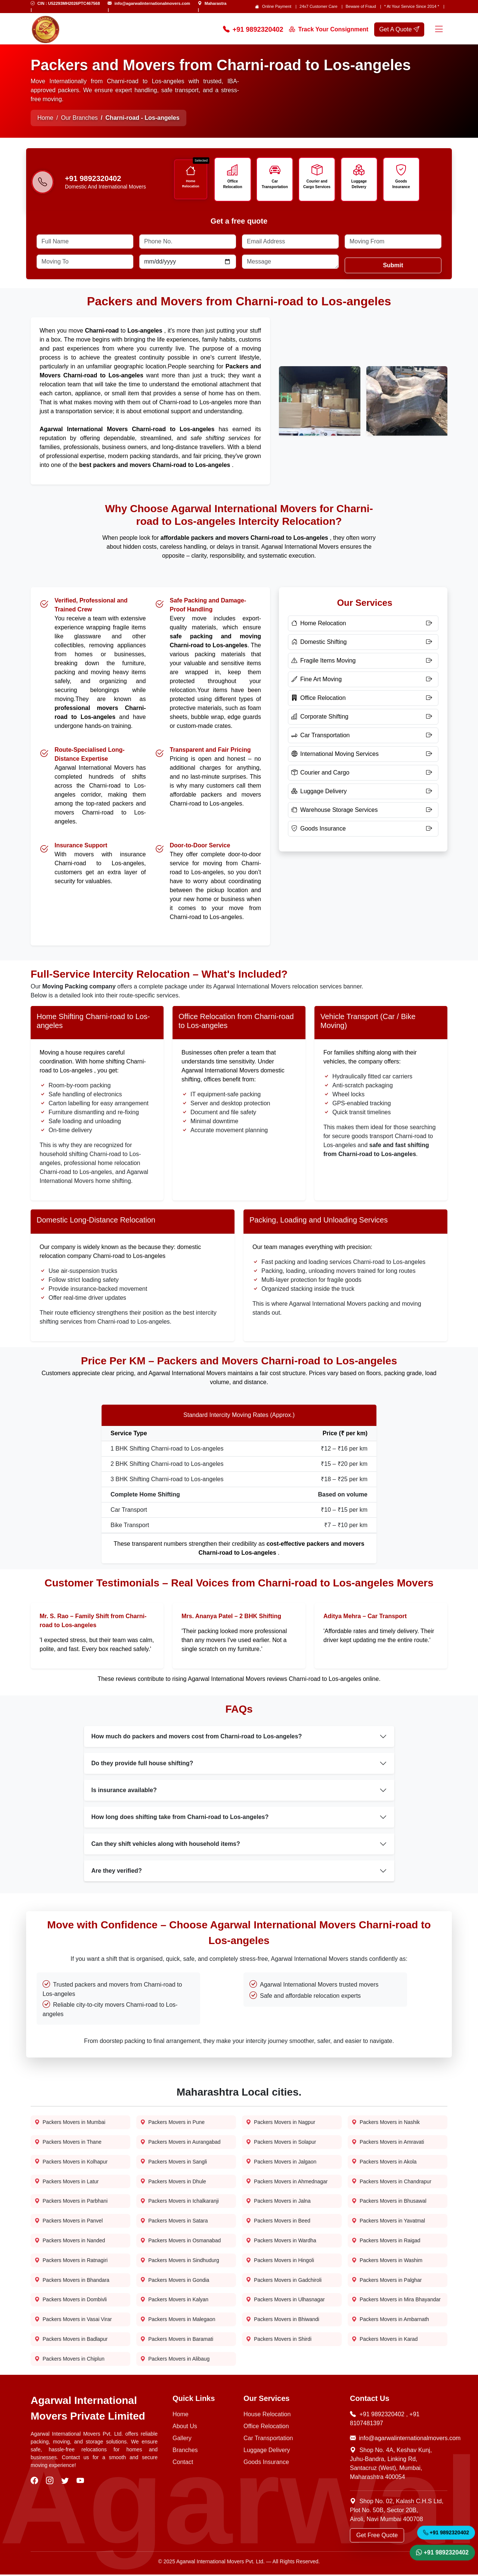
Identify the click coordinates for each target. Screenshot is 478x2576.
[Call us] (114, 178)
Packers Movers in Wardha (281, 2242)
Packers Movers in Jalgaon (281, 2163)
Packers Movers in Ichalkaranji (179, 2202)
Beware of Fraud (360, 6)
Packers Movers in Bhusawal (389, 2202)
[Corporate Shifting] (363, 717)
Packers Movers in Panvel (68, 2222)
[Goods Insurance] (363, 829)
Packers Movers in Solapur (281, 2143)
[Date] (187, 262)
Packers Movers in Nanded (69, 2242)
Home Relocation (190, 183)
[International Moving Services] (363, 754)
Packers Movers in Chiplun (69, 2360)
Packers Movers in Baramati (177, 2341)
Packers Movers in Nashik (385, 2123)
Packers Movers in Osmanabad (180, 2242)
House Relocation (267, 2416)
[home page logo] (45, 29)
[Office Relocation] (363, 698)
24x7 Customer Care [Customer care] (318, 6)
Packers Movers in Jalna (278, 2202)
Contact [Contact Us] (183, 2463)
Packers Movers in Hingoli (280, 2261)
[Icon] (190, 171)
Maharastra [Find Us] (216, 3)
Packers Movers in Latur (66, 2182)
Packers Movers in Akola (384, 2163)
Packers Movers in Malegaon (178, 2321)
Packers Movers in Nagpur (281, 2123)
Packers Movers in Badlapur (71, 2341)
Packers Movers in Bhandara (72, 2281)
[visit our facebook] (35, 2482)
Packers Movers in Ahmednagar (287, 2182)
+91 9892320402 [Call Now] (253, 30)
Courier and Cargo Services (317, 184)
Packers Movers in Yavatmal (388, 2222)
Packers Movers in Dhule (173, 2182)
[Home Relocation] (363, 624)
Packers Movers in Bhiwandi (283, 2321)
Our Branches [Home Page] (79, 118)
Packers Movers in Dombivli (70, 2301)
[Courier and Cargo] (363, 773)
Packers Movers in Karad (384, 2341)
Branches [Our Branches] (185, 2451)
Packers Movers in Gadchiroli (284, 2281)
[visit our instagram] (50, 2482)
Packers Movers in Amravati (388, 2143)
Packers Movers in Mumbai (70, 2123)
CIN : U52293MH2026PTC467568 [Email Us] (68, 3)
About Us (185, 2427)
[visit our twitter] (66, 2482)
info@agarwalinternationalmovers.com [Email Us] (152, 3)
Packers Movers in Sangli (173, 2163)
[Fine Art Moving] (363, 680)
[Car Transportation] (363, 736)
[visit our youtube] (81, 2482)
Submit (393, 265)
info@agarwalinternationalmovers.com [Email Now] (398, 2439)
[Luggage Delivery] (363, 792)
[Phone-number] (42, 183)
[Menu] (438, 29)
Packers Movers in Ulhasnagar (285, 2301)
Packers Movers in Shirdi (279, 2341)
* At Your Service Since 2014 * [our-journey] (411, 6)
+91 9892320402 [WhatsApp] (442, 2551)
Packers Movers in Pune (172, 2123)
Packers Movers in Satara (174, 2222)
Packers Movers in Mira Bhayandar (396, 2301)
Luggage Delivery (359, 184)
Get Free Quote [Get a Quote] (377, 2536)
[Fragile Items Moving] (363, 661)
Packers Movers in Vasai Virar (73, 2321)
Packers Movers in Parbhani (71, 2202)
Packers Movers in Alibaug (175, 2360)
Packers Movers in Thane (68, 2143)
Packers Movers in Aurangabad (180, 2143)
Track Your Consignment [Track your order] (328, 29)
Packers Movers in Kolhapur (71, 2163)
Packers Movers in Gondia (174, 2281)
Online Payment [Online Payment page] (276, 6)
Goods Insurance (401, 184)
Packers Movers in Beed (278, 2222)
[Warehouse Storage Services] (363, 810)
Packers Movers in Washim (387, 2261)
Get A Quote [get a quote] (399, 29)
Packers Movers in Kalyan (174, 2301)
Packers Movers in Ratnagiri (71, 2261)
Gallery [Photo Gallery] (182, 2439)
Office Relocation (232, 184)
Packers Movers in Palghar (386, 2281)
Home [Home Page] (45, 118)
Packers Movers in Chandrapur (391, 2182)
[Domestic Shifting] (363, 642)
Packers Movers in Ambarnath (390, 2321)
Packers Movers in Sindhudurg (180, 2261)
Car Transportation (275, 184)
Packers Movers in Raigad (385, 2242)
